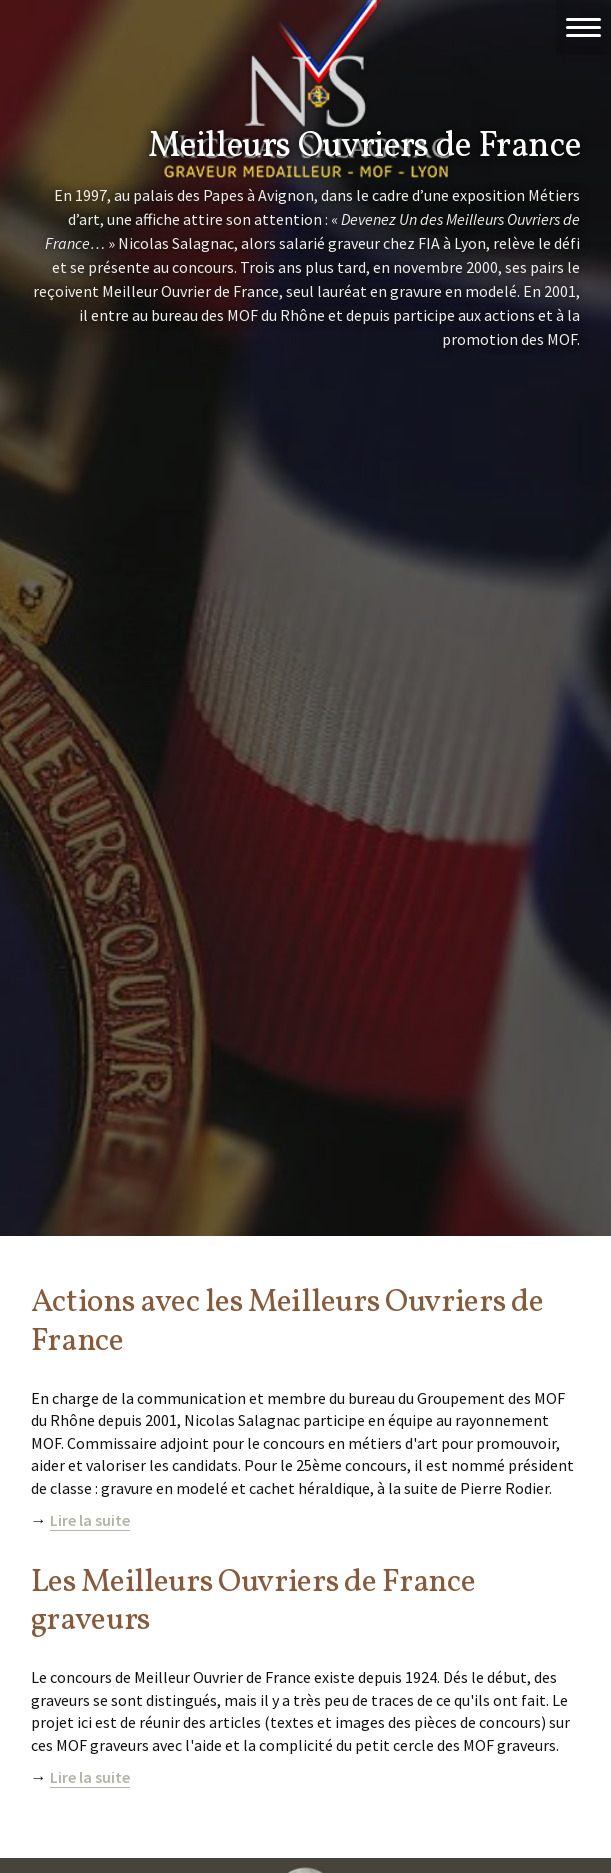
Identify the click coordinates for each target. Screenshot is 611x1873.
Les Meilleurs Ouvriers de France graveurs (253, 1602)
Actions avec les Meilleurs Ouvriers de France (287, 1322)
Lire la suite (90, 1520)
